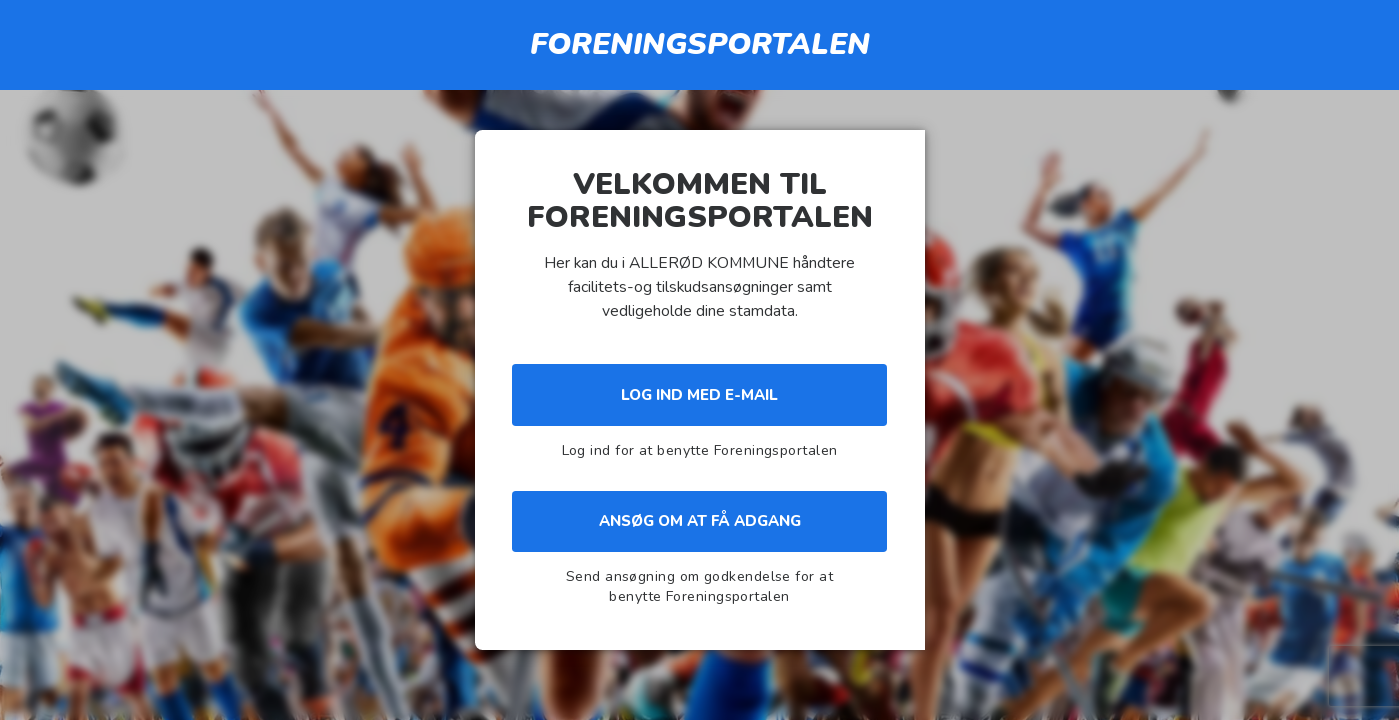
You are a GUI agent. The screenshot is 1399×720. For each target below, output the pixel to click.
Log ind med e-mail (699, 395)
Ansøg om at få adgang (700, 521)
